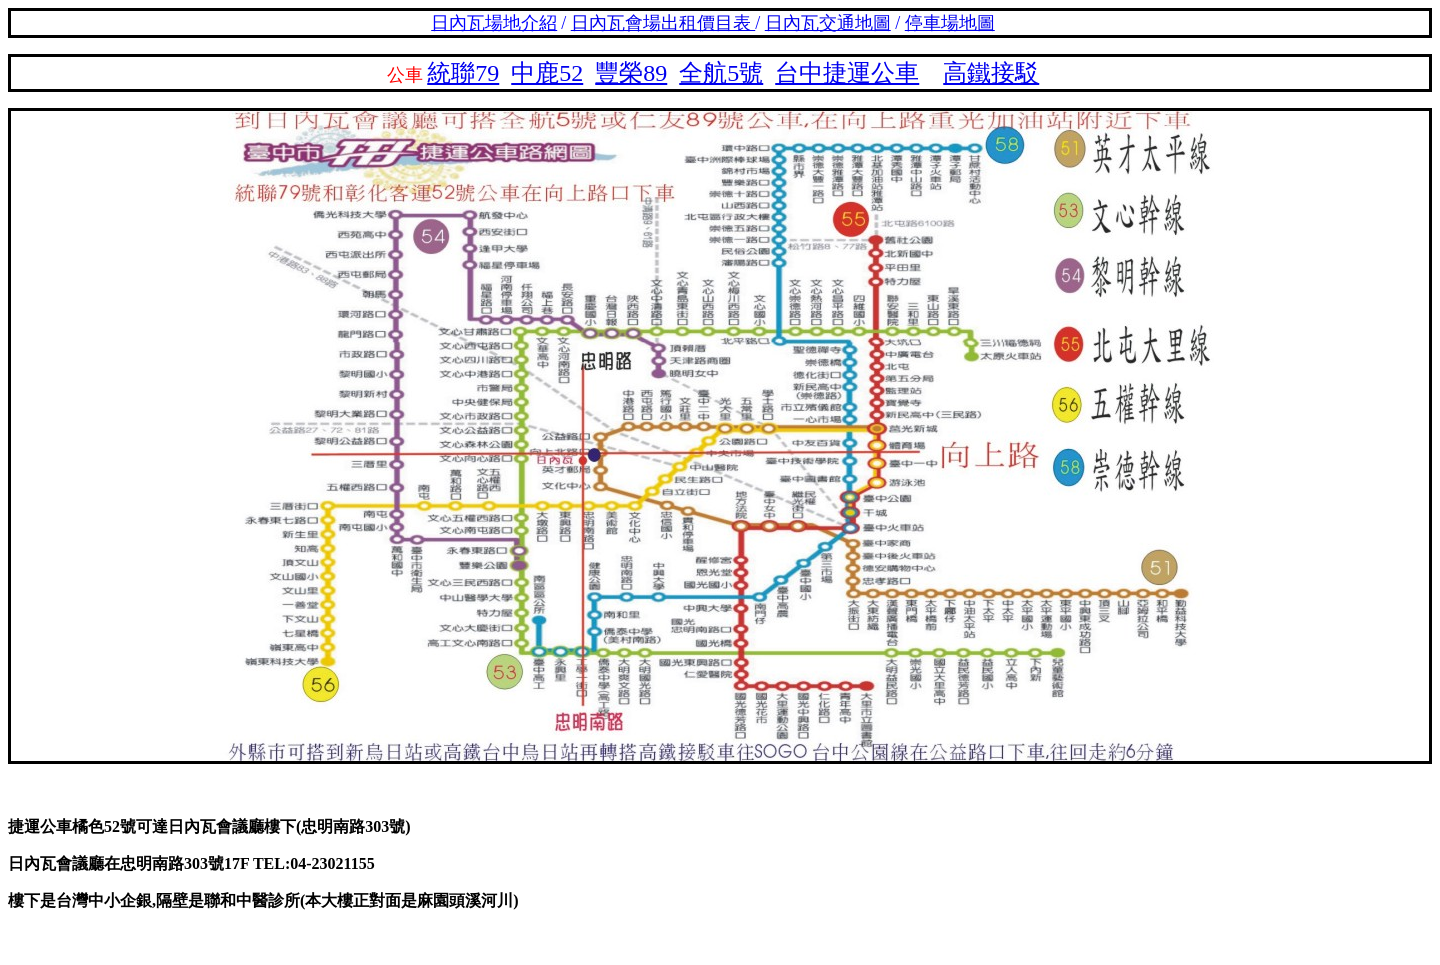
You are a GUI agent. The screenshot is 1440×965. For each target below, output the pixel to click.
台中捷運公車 (847, 73)
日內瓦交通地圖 (828, 23)
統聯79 (463, 73)
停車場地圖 (950, 23)
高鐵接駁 (991, 73)
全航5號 (721, 73)
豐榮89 (631, 73)
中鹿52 (547, 73)
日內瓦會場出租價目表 (663, 23)
